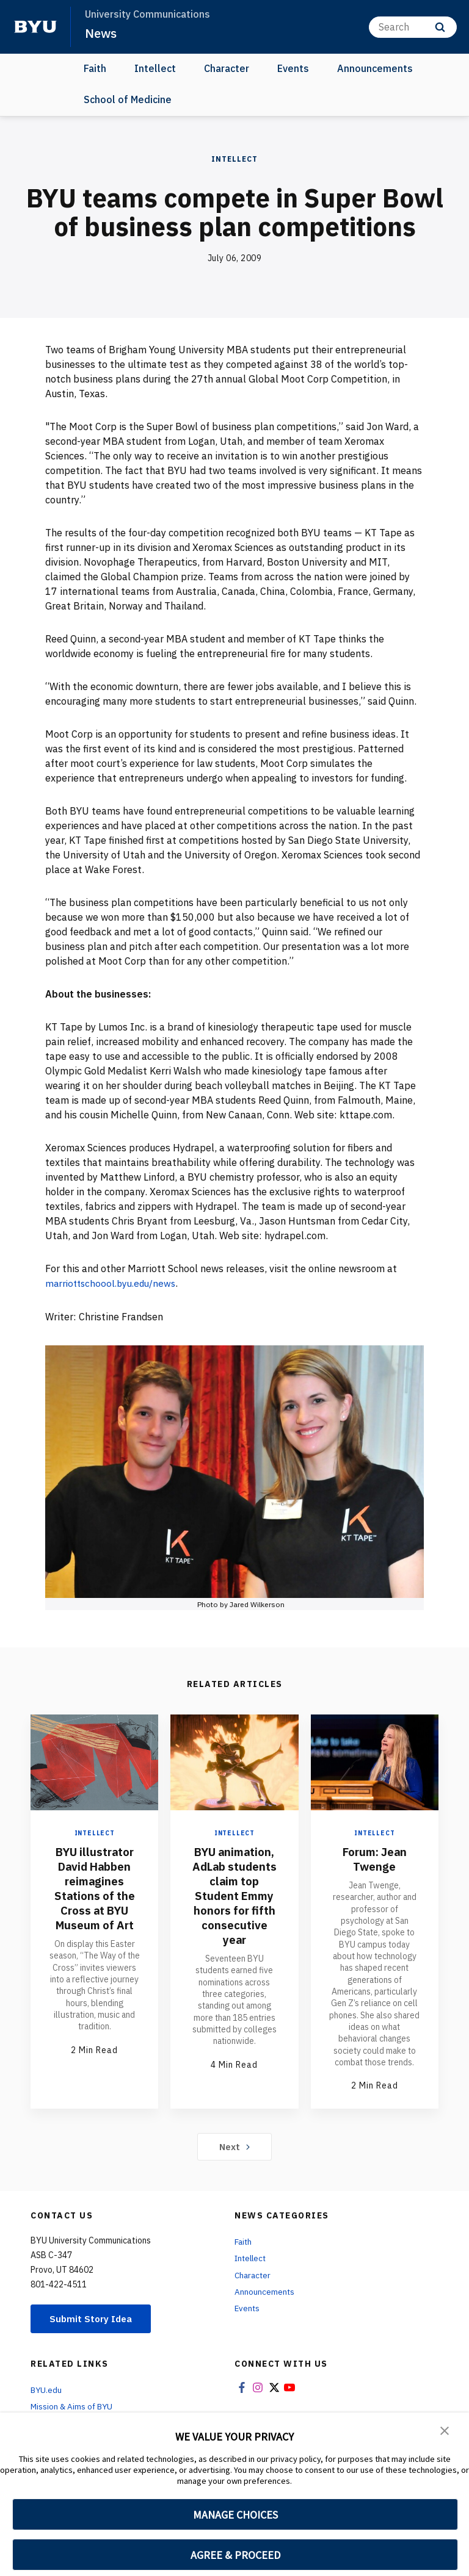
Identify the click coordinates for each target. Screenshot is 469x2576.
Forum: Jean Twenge (374, 1858)
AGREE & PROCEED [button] (235, 2555)
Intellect (155, 68)
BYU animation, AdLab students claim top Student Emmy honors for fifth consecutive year (234, 1902)
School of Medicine (128, 99)
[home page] (35, 27)
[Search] (413, 26)
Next (235, 2146)
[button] (444, 2430)
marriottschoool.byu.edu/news (114, 1283)
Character (226, 68)
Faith (95, 68)
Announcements (375, 68)
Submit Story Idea (94, 2318)
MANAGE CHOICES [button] (235, 2515)
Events (293, 68)
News (101, 32)
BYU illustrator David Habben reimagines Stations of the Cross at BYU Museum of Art (94, 1887)
